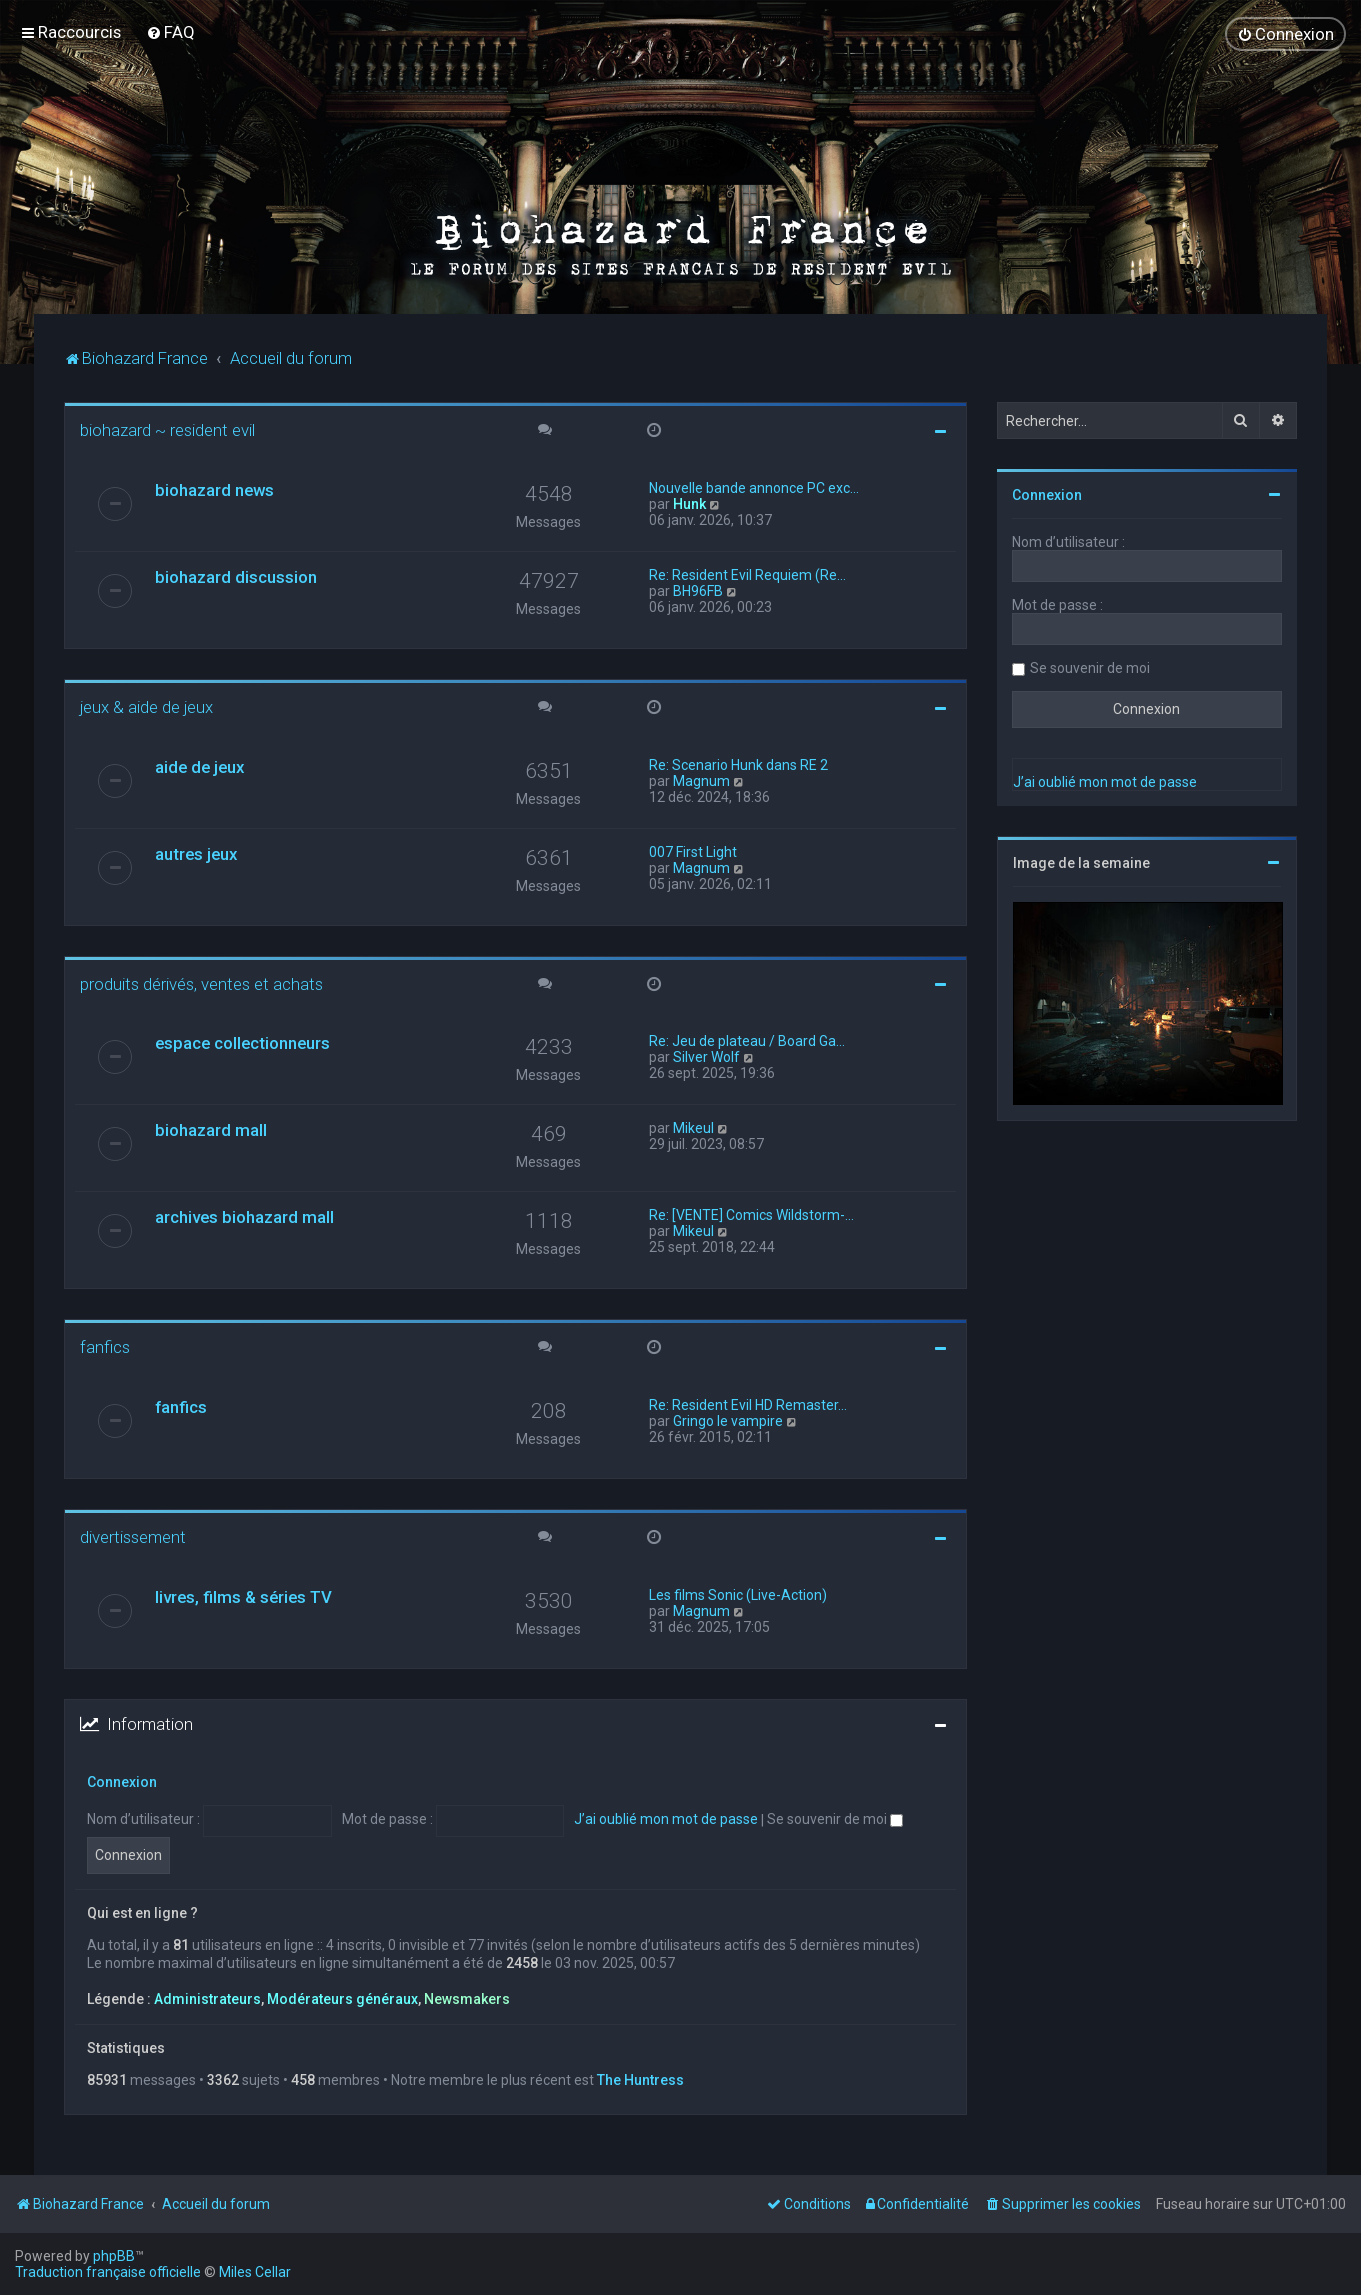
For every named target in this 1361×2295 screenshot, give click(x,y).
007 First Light (693, 852)
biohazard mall (211, 1130)
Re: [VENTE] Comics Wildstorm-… (751, 1215)
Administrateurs (207, 1999)
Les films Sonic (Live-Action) (738, 1595)
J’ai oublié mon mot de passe (666, 1819)
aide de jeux (199, 767)
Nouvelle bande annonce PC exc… (754, 488)
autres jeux (196, 854)
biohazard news (214, 490)
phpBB (114, 2256)
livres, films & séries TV (243, 1597)
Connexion (122, 1782)
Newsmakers (467, 1999)
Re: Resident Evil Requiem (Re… (747, 575)
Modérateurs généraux (342, 1999)
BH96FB (698, 591)
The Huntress (640, 2080)
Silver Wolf (706, 1057)
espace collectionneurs (242, 1043)
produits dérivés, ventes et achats (201, 984)
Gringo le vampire (728, 1421)
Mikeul (693, 1128)
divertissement (133, 1537)
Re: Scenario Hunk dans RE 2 (738, 765)
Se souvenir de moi (835, 1819)
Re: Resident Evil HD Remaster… (748, 1405)
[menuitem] (170, 32)
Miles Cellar (255, 2272)
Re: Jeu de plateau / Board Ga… (747, 1041)
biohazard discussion (236, 577)
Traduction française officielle (108, 2272)
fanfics (105, 1347)
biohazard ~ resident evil (167, 430)
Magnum (701, 781)
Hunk (689, 504)
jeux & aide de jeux (146, 707)
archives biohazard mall (244, 1217)
